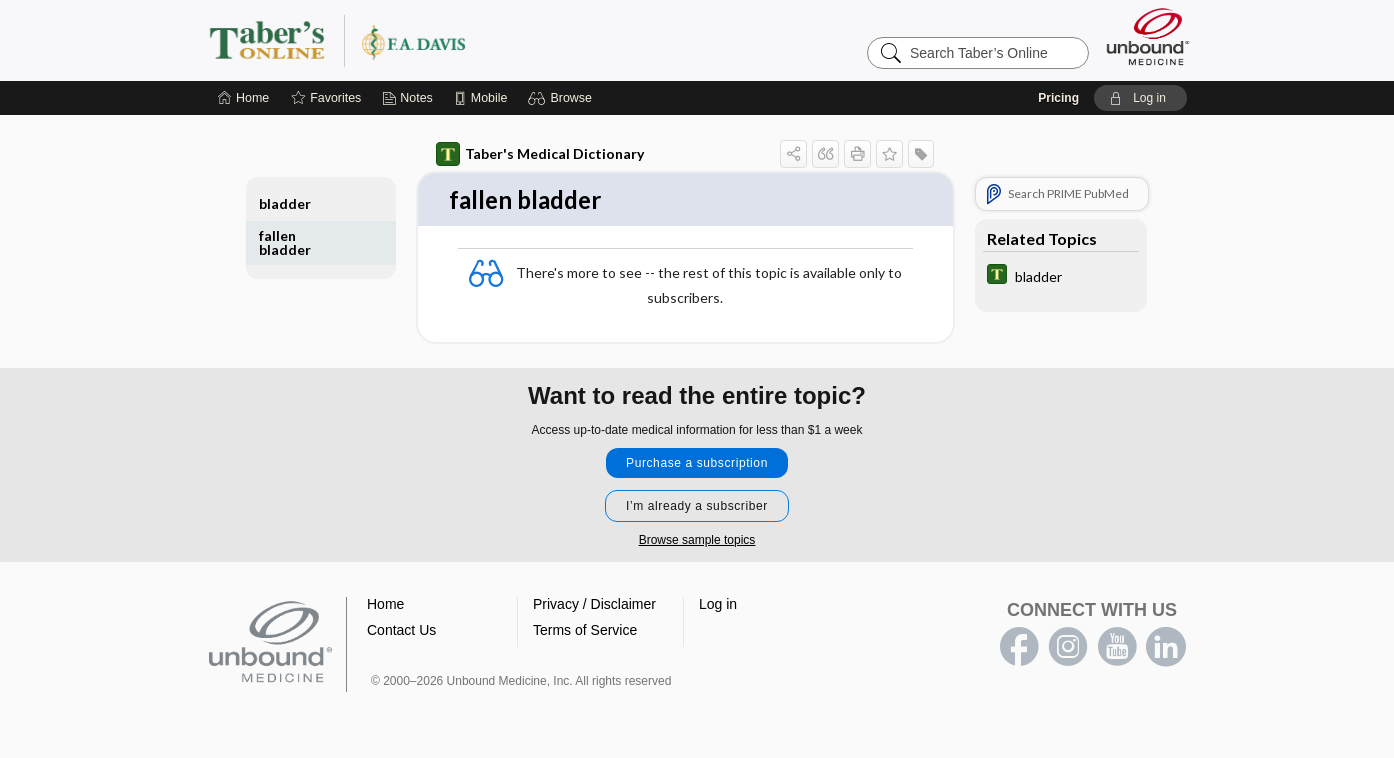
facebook (1019, 648)
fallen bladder (285, 242)
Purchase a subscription (697, 464)
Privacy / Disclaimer (594, 605)
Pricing (1058, 98)
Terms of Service (585, 631)
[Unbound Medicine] (1148, 36)
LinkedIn (1166, 648)
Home (385, 605)
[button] (562, 98)
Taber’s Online (457, 40)
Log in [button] (718, 605)
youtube (1117, 648)
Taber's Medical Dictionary (540, 154)
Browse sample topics (697, 541)
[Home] (243, 98)
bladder (285, 203)
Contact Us (401, 631)
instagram (1068, 648)
